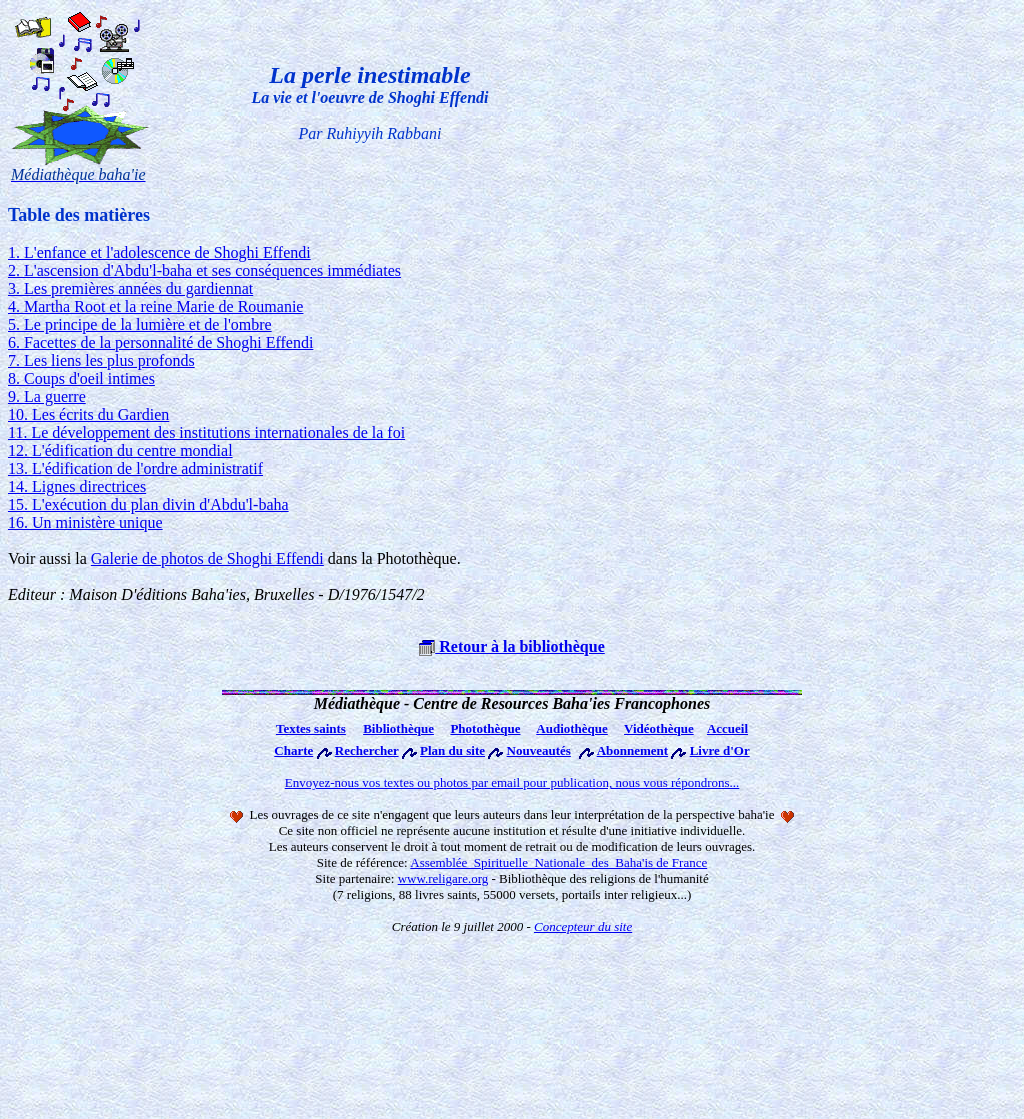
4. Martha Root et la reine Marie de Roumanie (155, 306)
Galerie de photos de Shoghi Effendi (207, 558)
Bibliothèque (398, 728)
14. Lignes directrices (77, 486)
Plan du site (452, 750)
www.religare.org (443, 878)
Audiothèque (572, 728)
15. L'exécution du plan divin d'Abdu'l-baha (148, 504)
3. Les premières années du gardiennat (130, 288)
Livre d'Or (720, 750)
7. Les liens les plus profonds (101, 360)
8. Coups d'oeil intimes (81, 378)
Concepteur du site (583, 926)
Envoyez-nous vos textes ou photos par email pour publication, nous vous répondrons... (512, 782)
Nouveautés (539, 750)
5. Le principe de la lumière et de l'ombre (140, 324)
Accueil (727, 728)
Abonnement (633, 750)
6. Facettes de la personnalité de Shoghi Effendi (160, 342)
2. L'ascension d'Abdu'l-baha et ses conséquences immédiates (204, 270)
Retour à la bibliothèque (512, 646)
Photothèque (485, 728)
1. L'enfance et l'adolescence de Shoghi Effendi (159, 252)
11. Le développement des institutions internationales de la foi (206, 432)
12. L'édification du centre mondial (120, 450)
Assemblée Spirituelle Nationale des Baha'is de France (558, 862)
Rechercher (367, 750)
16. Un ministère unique (85, 522)
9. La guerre (47, 396)
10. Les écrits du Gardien (88, 414)
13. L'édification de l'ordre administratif (135, 468)
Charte (293, 750)
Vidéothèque (659, 728)
